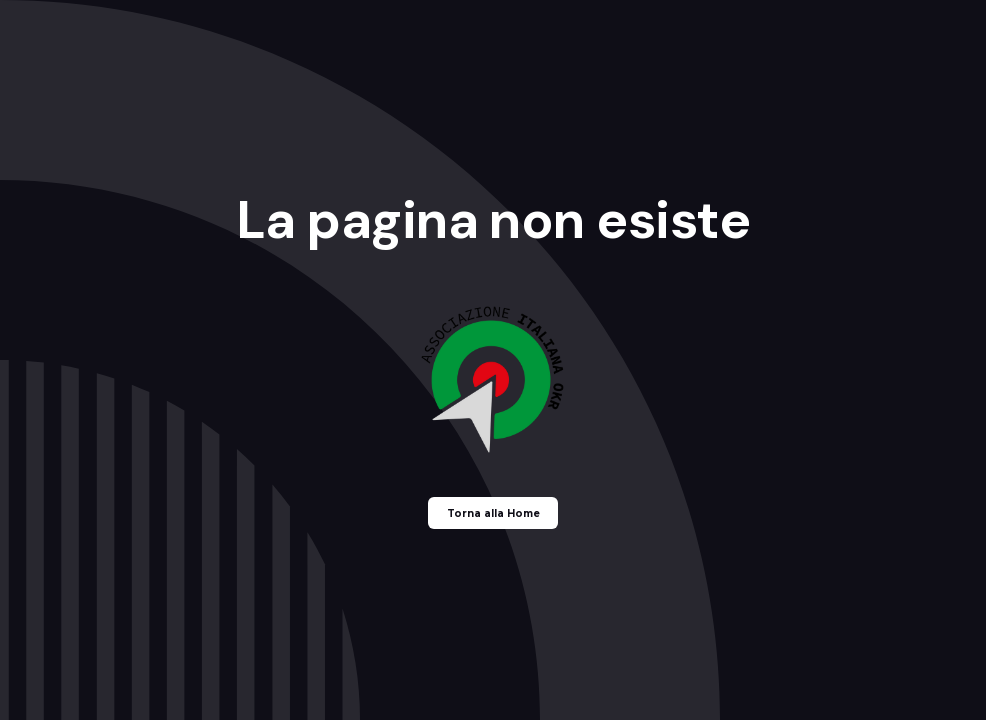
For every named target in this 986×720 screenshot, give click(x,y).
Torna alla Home (493, 513)
